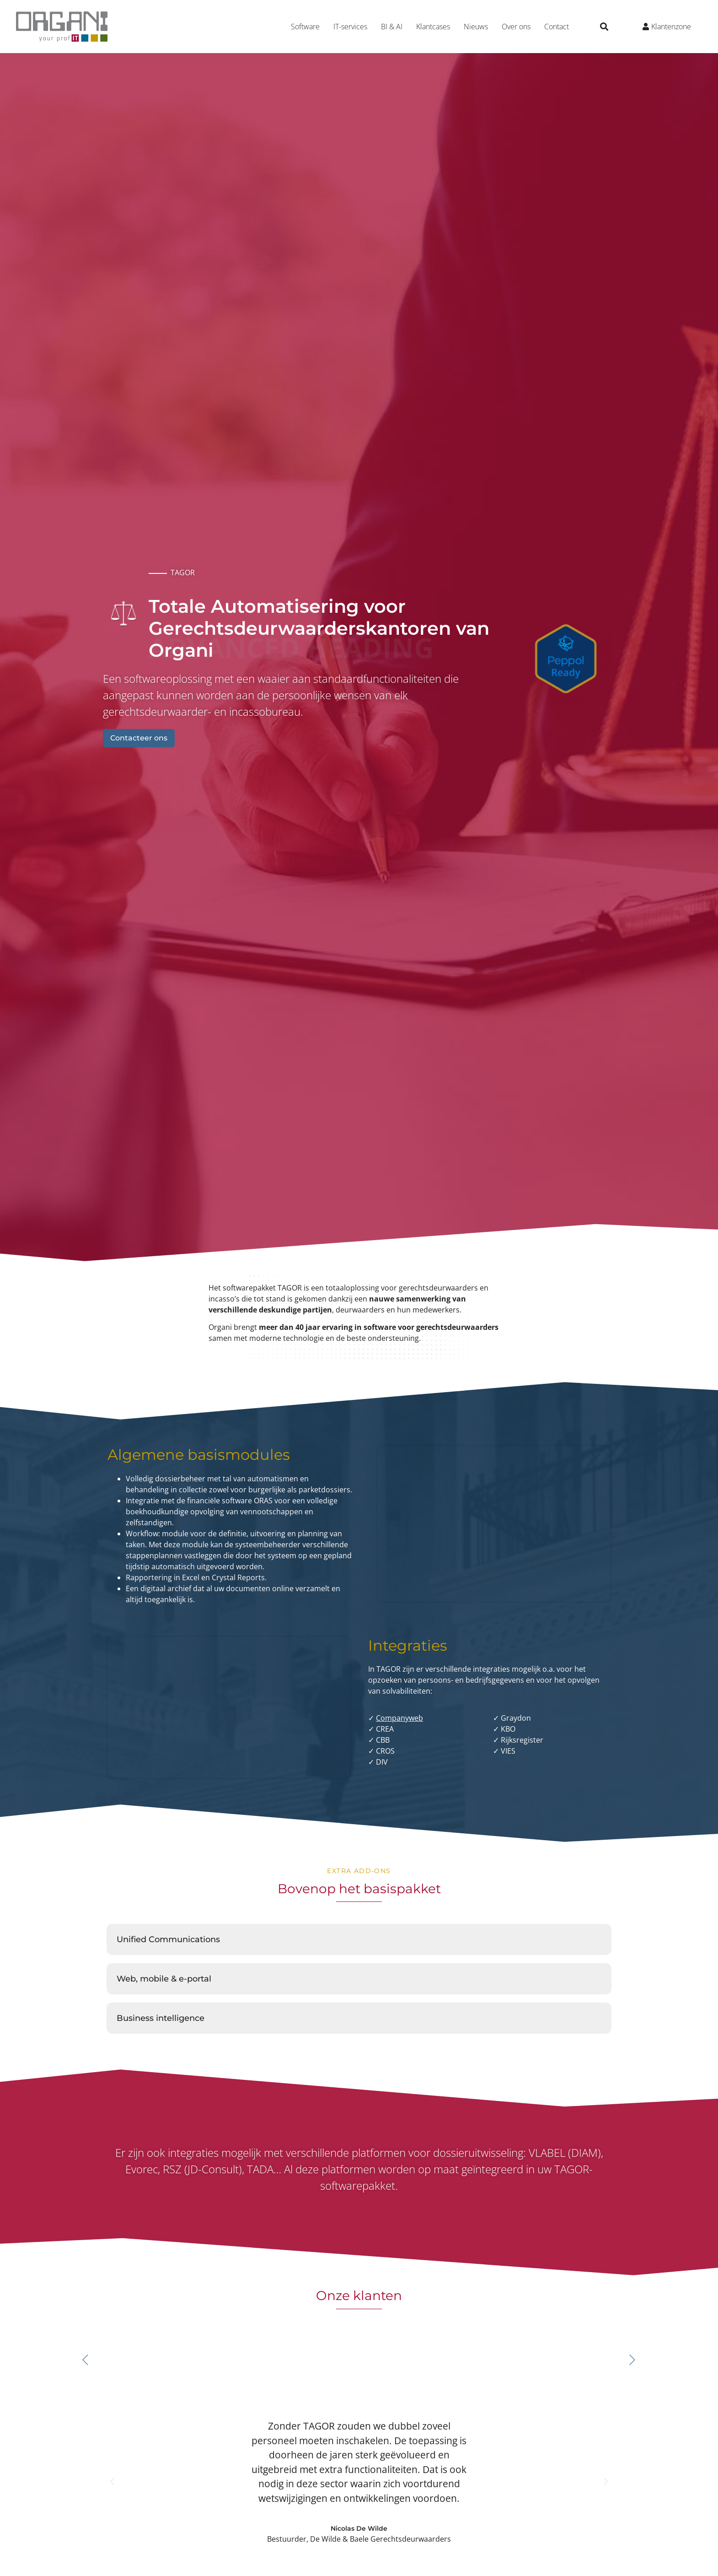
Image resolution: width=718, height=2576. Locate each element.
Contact (556, 27)
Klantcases (433, 27)
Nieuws (476, 27)
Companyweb (399, 1718)
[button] (603, 26)
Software (305, 27)
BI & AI (391, 27)
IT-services (350, 27)
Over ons (516, 27)
